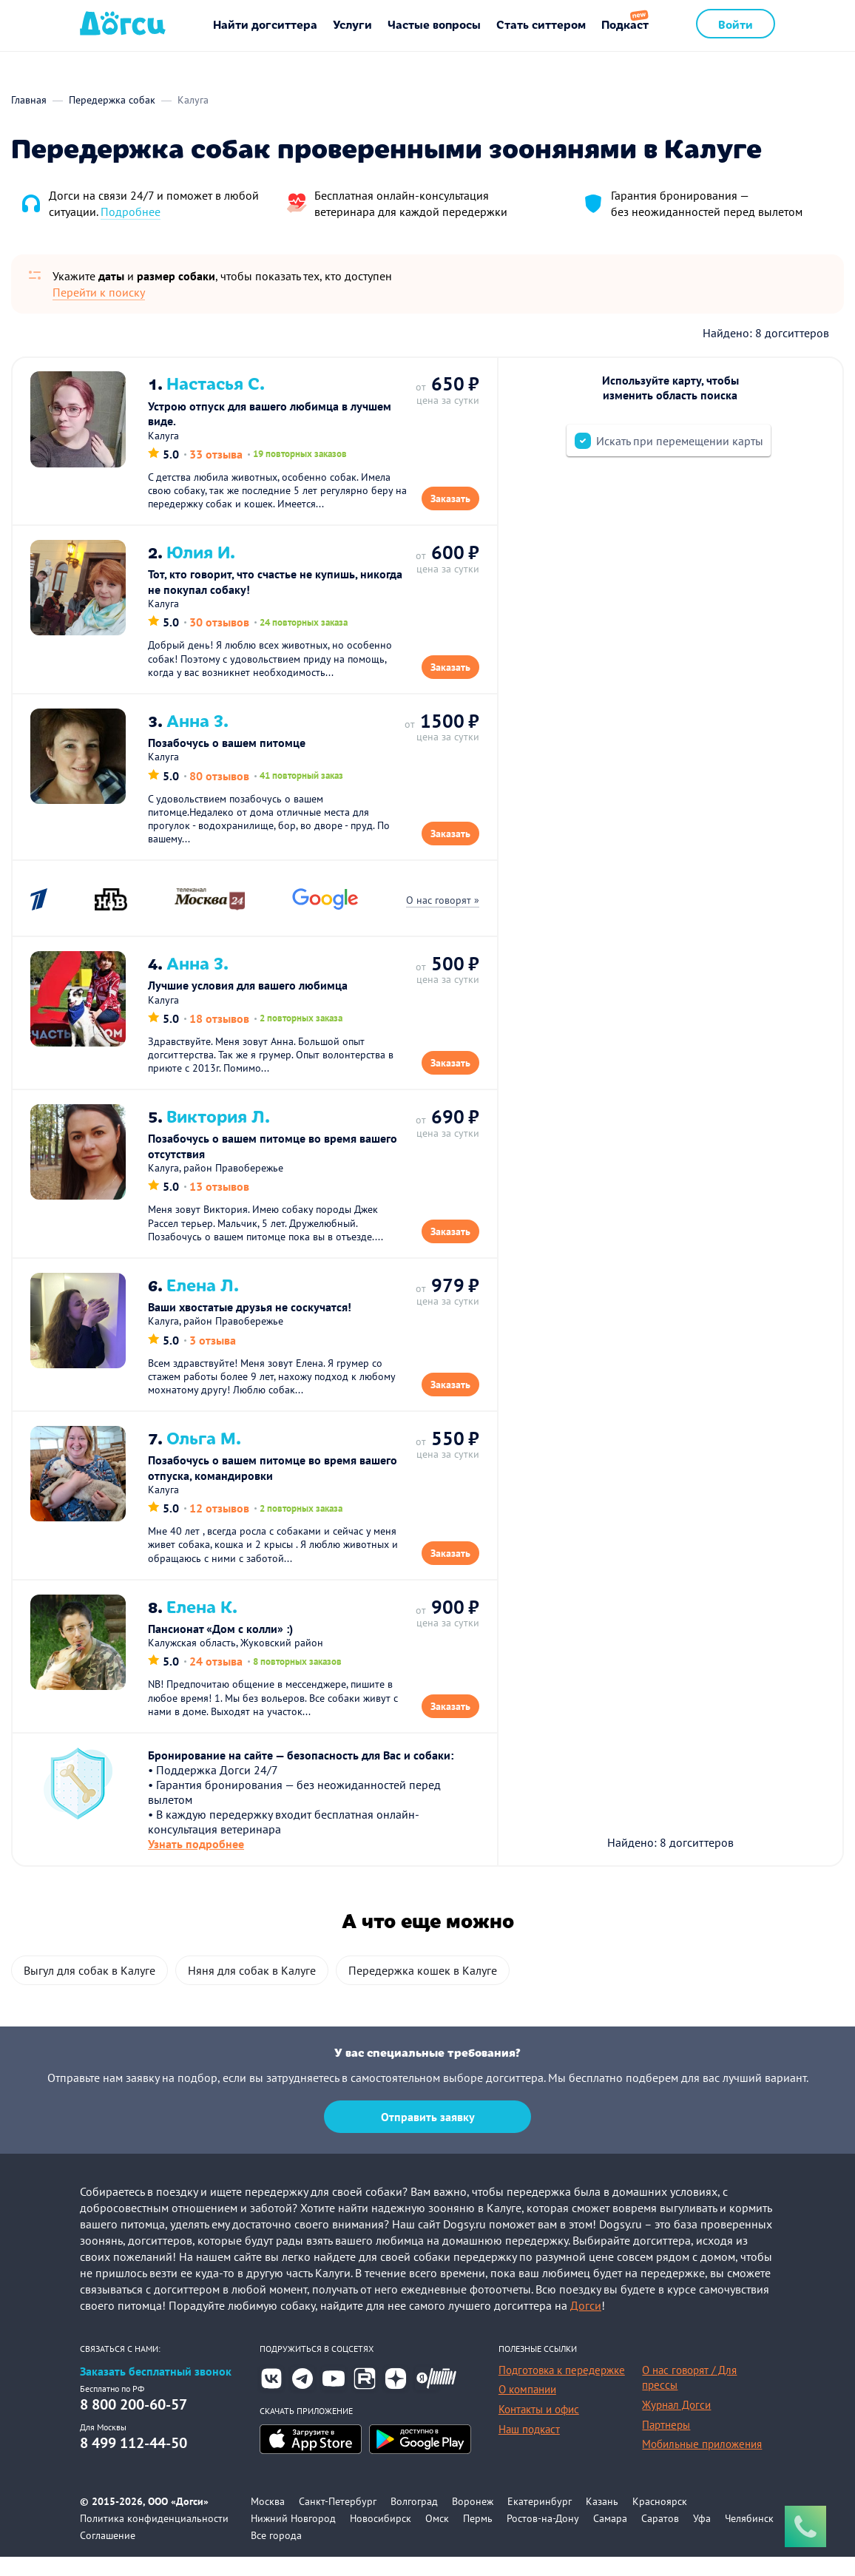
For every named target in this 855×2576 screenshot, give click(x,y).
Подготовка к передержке (562, 2389)
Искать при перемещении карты (679, 440)
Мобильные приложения (702, 2463)
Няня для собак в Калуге (252, 1989)
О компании (527, 2408)
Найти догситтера (265, 24)
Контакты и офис (539, 2428)
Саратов (660, 2537)
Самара (610, 2537)
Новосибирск (380, 2537)
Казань (602, 2520)
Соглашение (107, 2554)
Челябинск (749, 2537)
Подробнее (130, 211)
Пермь (478, 2537)
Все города (276, 2554)
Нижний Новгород (293, 2537)
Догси (585, 2324)
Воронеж (472, 2520)
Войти (735, 24)
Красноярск (659, 2520)
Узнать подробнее (197, 1862)
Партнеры (666, 2444)
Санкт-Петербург (337, 2520)
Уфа (702, 2537)
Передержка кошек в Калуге (422, 1989)
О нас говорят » (442, 906)
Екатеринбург (539, 2520)
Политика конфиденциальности (154, 2537)
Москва (268, 2520)
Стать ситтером (541, 24)
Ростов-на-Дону (543, 2537)
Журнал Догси (676, 2424)
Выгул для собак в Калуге (89, 1989)
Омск (437, 2537)
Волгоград (414, 2520)
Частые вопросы (434, 24)
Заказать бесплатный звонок (156, 2391)
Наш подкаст (529, 2448)
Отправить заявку (428, 2136)
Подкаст (625, 24)
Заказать (450, 500)
